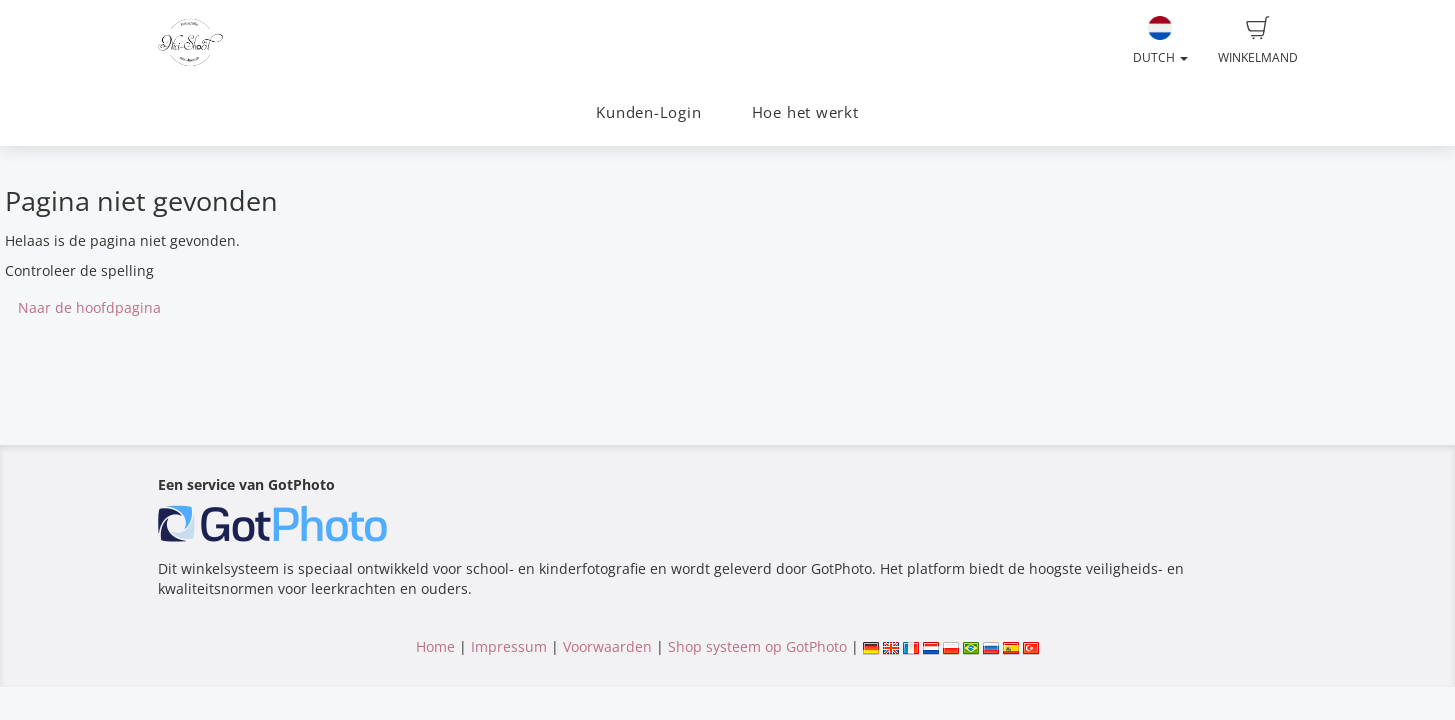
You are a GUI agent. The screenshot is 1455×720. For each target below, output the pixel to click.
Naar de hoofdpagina (89, 307)
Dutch (1160, 41)
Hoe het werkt (805, 112)
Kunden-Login (648, 112)
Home (435, 646)
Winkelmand (1258, 41)
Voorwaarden (607, 646)
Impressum (509, 646)
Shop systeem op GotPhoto (757, 646)
